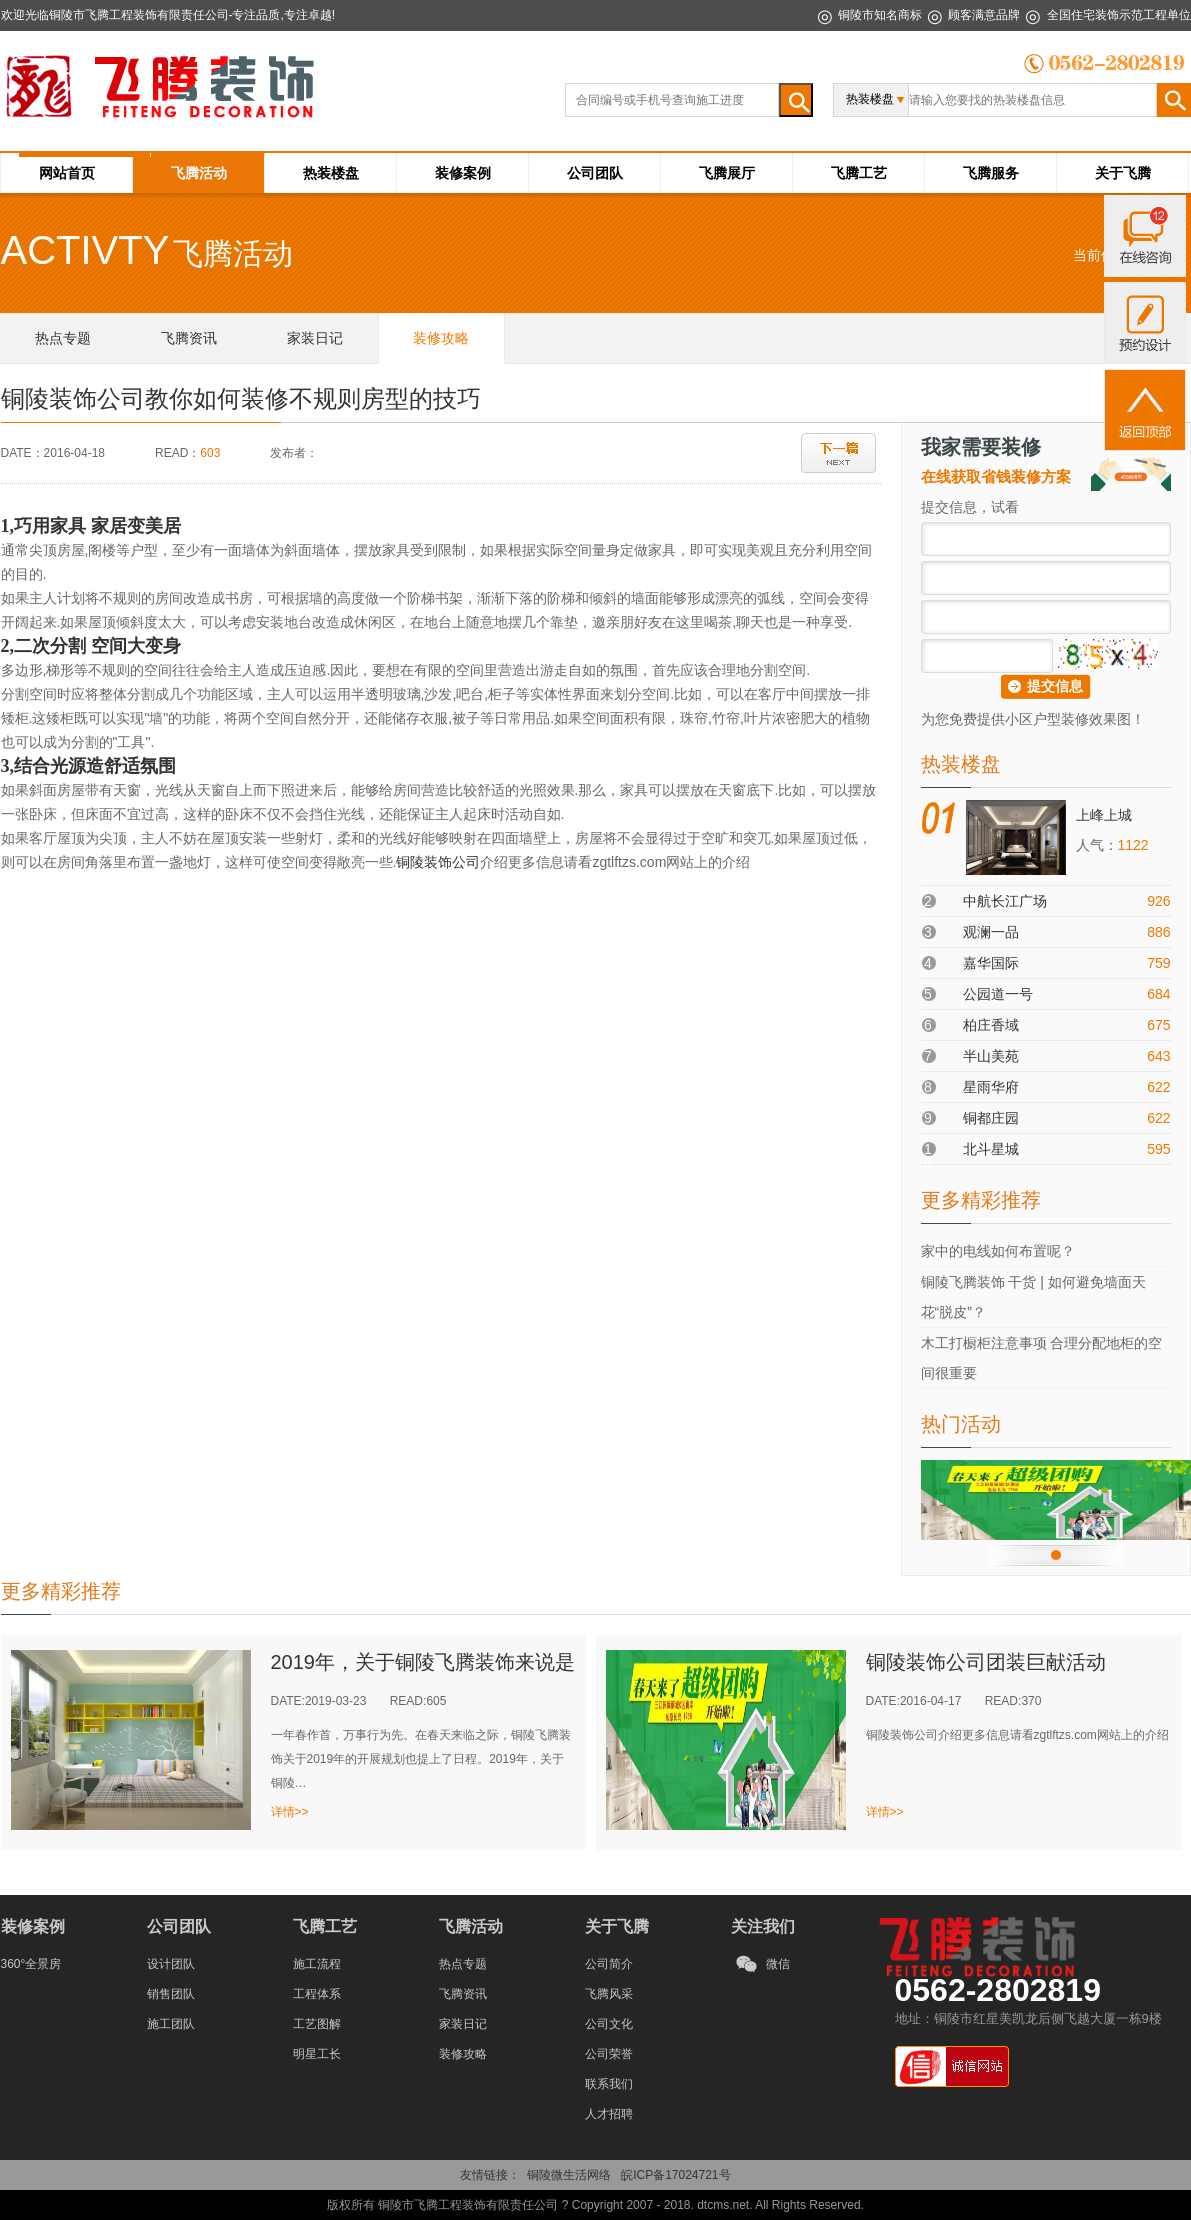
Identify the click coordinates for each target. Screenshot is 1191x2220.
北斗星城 (991, 1149)
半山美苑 (991, 1056)
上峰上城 (1104, 815)
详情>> (290, 1812)
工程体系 (317, 1994)
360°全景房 (31, 1964)
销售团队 (171, 1994)
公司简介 (609, 1964)
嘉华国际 (991, 963)
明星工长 (317, 2054)
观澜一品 (991, 932)
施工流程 (317, 1964)
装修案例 (463, 173)
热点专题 (463, 1964)
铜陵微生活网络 (569, 2175)
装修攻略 (463, 2054)
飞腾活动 (199, 173)
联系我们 (609, 2084)
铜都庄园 (991, 1118)
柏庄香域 (991, 1025)
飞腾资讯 (463, 1994)
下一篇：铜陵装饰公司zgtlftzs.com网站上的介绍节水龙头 (838, 453)
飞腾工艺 (859, 173)
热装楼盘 (331, 173)
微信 (778, 1964)
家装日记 (463, 2024)
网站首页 (67, 173)
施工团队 (171, 2024)
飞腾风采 (609, 1994)
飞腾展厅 (727, 173)
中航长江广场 (1005, 901)
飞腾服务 (991, 173)
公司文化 (609, 2024)
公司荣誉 (609, 2054)
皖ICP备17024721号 (675, 2175)
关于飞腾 (1123, 173)
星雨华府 (991, 1087)
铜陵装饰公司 (438, 862)
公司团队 (595, 173)
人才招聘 (609, 2114)
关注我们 (763, 1926)
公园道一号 (998, 994)
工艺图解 (317, 2024)
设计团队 (171, 1964)
